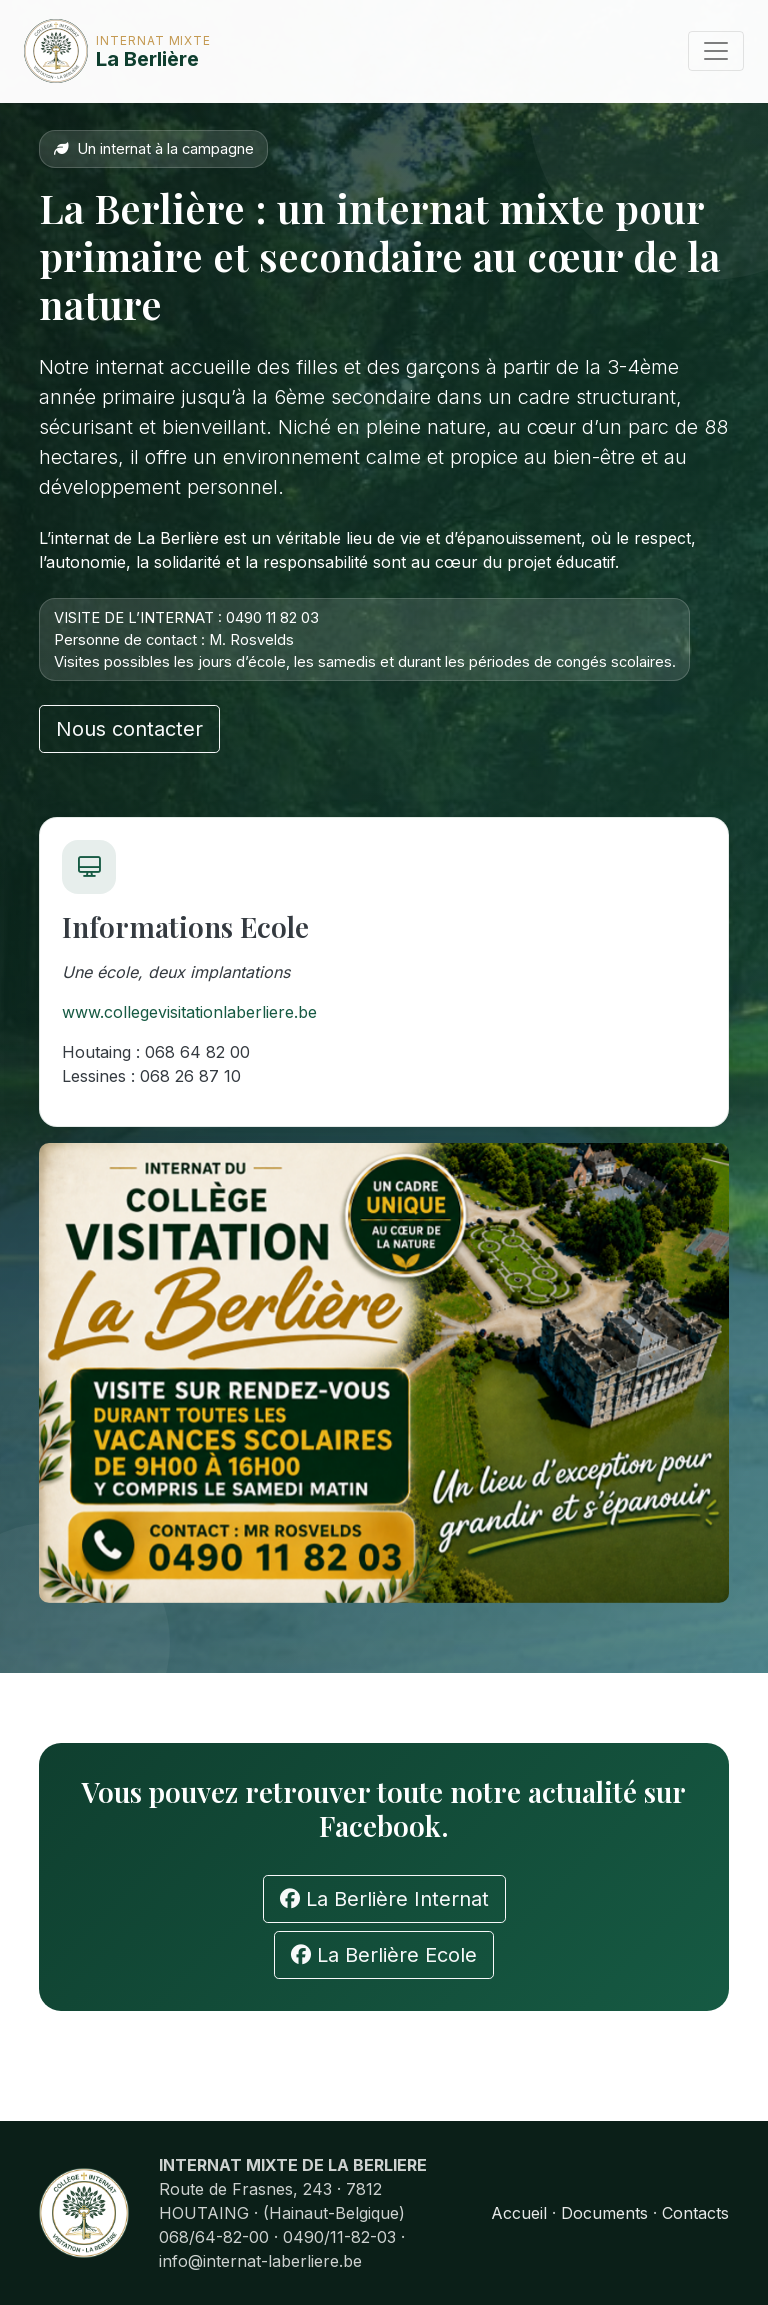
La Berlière (85, 51)
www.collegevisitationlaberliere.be (189, 1012)
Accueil (519, 2213)
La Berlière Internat (384, 1899)
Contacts (695, 2213)
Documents (604, 2213)
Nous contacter (129, 729)
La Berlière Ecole (384, 1955)
